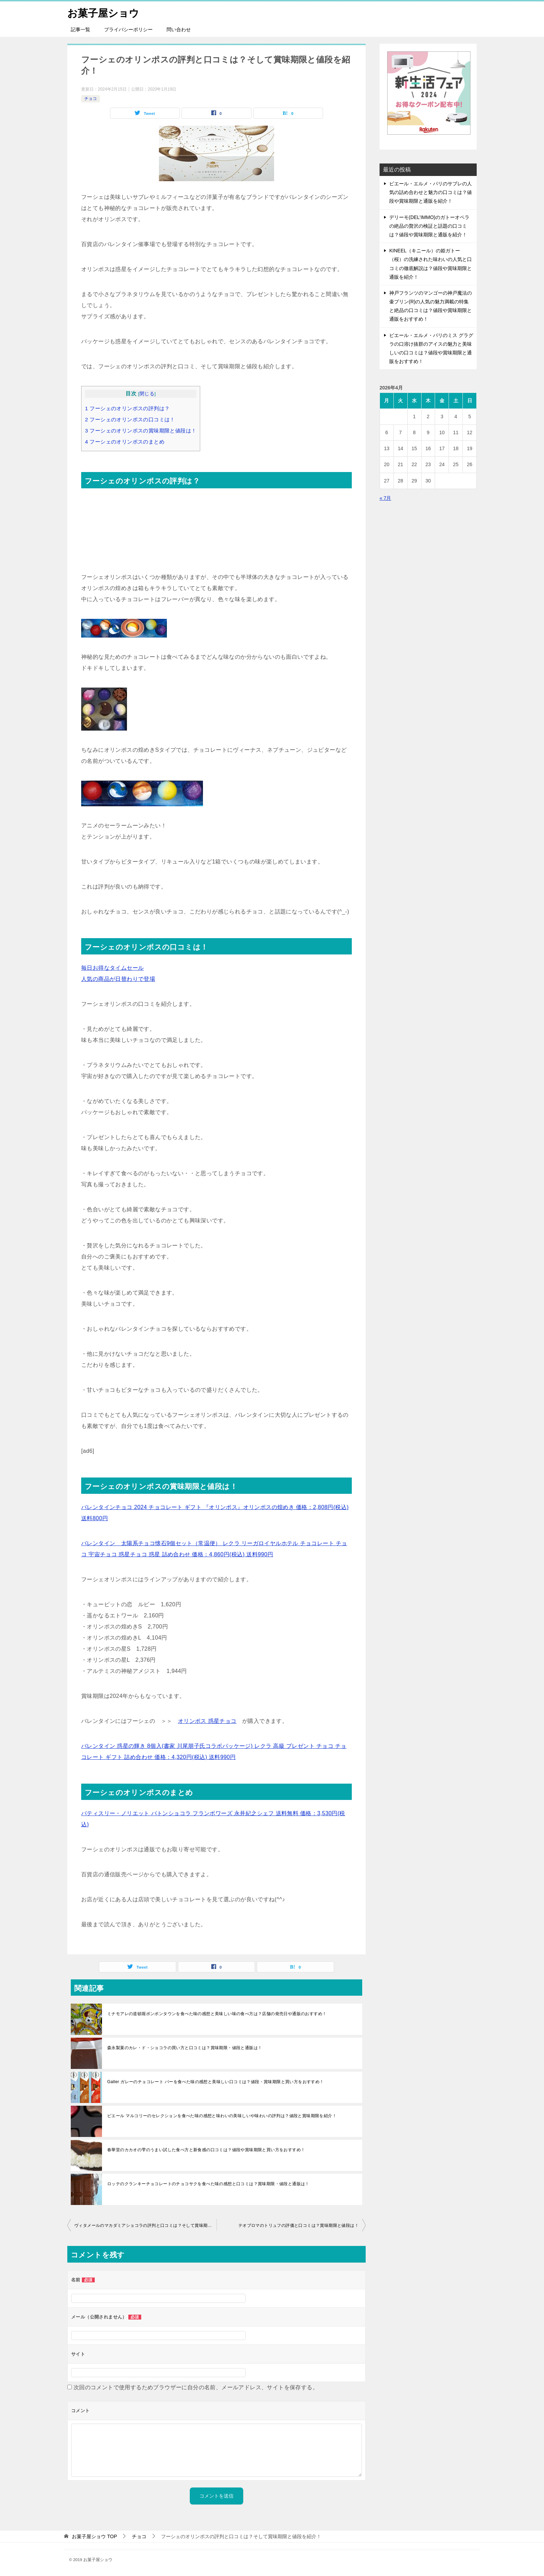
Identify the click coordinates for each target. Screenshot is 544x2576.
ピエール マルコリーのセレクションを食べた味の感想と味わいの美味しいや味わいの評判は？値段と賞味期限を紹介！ (222, 2115)
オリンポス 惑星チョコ (207, 1721)
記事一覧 (80, 29)
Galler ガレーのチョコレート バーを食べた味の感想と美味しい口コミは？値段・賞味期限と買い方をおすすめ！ (215, 2081)
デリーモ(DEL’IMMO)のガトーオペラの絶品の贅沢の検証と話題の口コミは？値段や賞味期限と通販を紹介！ (429, 225)
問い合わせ (179, 29)
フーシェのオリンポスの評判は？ (127, 408)
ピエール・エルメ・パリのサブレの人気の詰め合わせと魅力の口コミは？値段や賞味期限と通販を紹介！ (430, 192)
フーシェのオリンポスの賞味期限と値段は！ (140, 430)
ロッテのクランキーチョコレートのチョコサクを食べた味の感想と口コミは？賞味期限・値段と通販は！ (208, 2183)
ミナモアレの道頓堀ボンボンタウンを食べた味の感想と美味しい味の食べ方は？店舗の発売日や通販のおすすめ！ (216, 2013)
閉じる (146, 393)
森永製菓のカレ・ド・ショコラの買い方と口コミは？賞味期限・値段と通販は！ (184, 2047)
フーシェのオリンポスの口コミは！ (130, 419)
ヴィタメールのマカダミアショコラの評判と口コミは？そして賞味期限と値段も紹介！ (145, 2225)
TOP (94, 2536)
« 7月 (385, 498)
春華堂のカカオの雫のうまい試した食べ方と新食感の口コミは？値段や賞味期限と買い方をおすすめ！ (206, 2149)
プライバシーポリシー (128, 29)
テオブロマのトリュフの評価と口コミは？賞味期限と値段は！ (298, 2225)
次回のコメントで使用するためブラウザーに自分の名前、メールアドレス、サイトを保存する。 (196, 2387)
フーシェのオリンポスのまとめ (124, 442)
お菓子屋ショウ (104, 12)
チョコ (90, 98)
